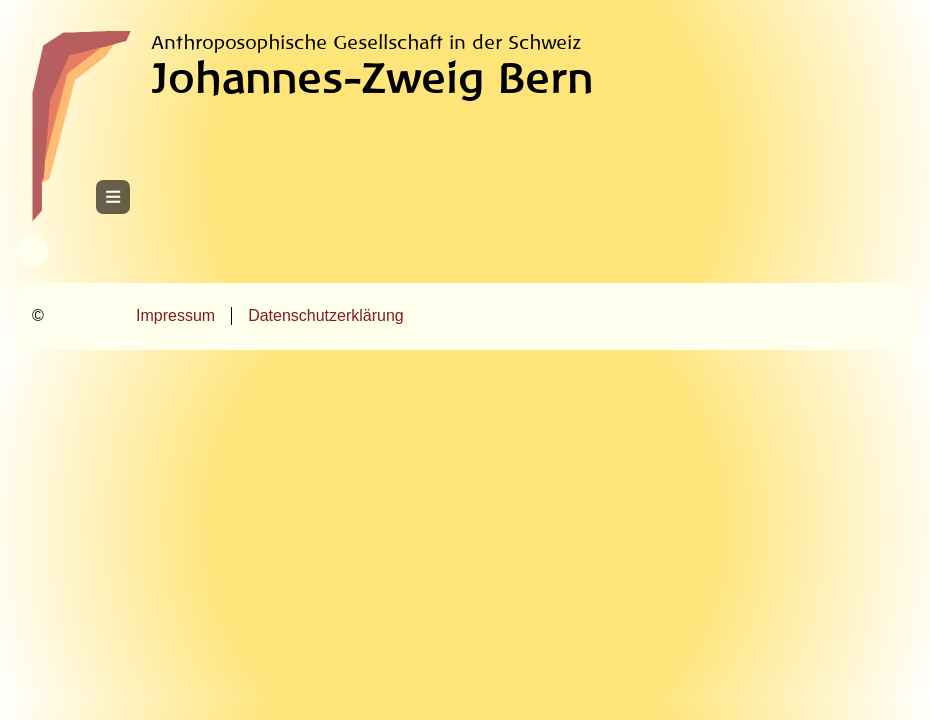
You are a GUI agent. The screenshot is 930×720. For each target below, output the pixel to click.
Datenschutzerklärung (326, 315)
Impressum (175, 315)
